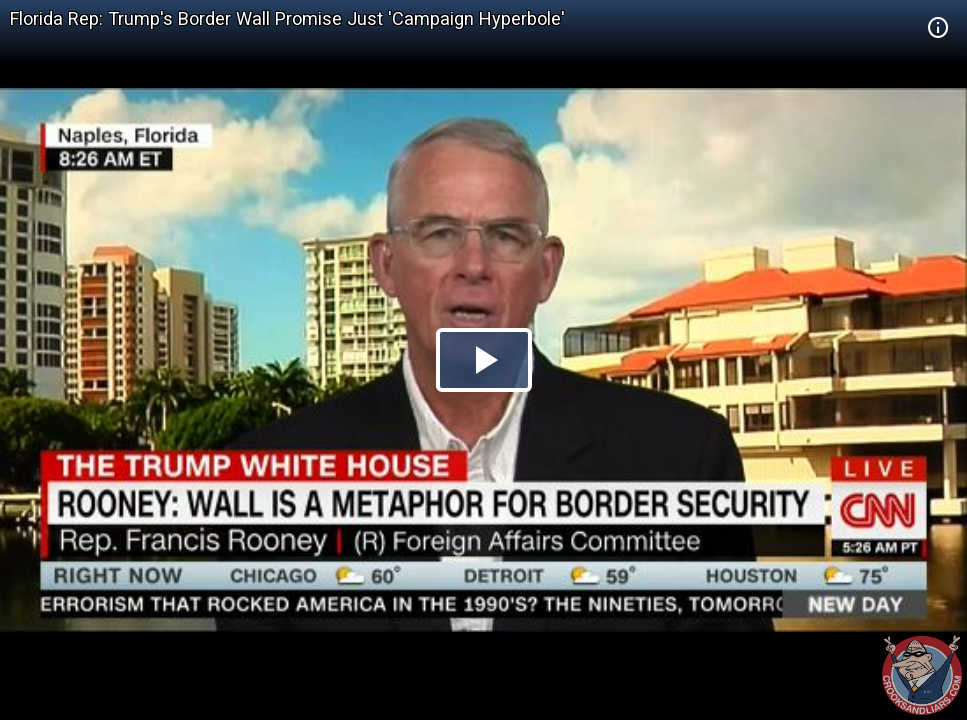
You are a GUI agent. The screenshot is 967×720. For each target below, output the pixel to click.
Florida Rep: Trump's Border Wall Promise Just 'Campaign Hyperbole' (287, 18)
